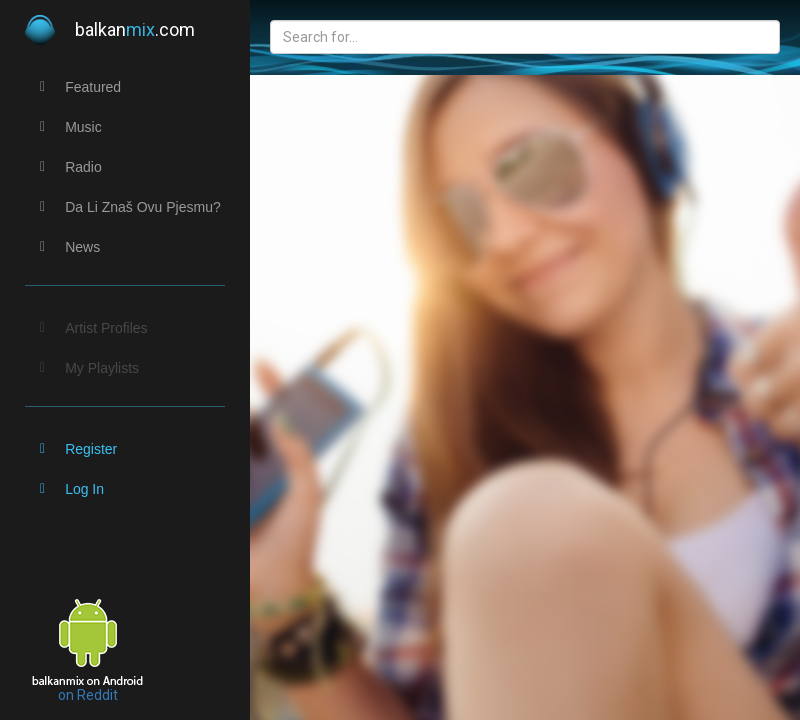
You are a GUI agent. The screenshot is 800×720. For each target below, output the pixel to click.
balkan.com (110, 30)
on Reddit (88, 695)
